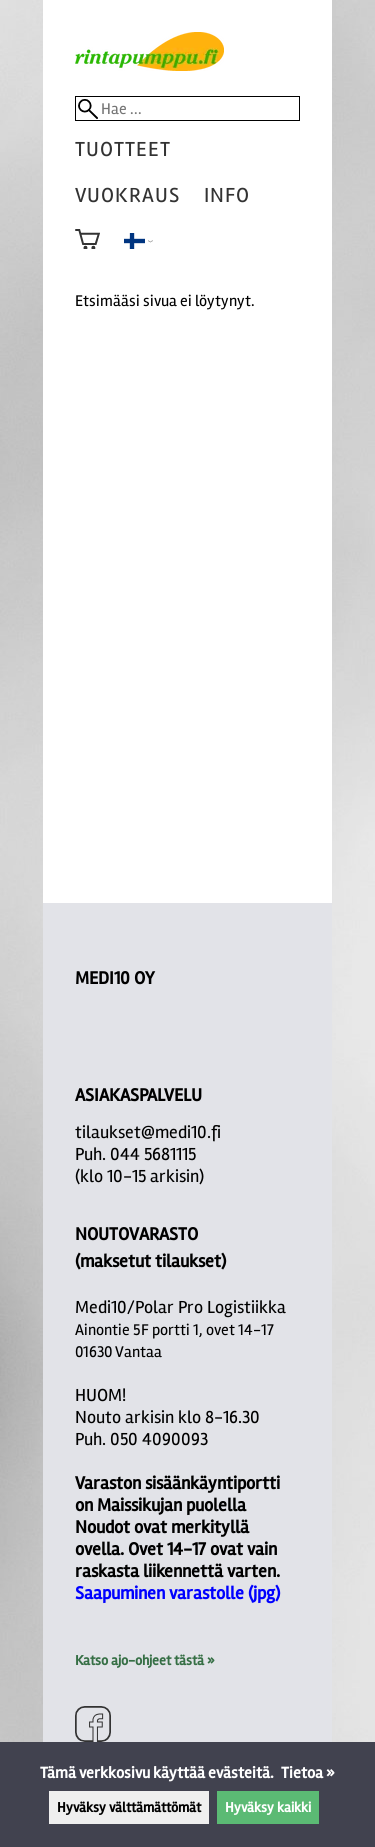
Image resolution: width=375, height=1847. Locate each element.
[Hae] (187, 108)
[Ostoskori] (87, 253)
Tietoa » (308, 1773)
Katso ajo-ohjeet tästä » (144, 1660)
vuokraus (127, 195)
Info (227, 195)
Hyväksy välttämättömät (129, 1807)
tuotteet (123, 149)
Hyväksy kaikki (268, 1807)
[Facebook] (93, 1726)
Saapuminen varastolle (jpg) (177, 1593)
